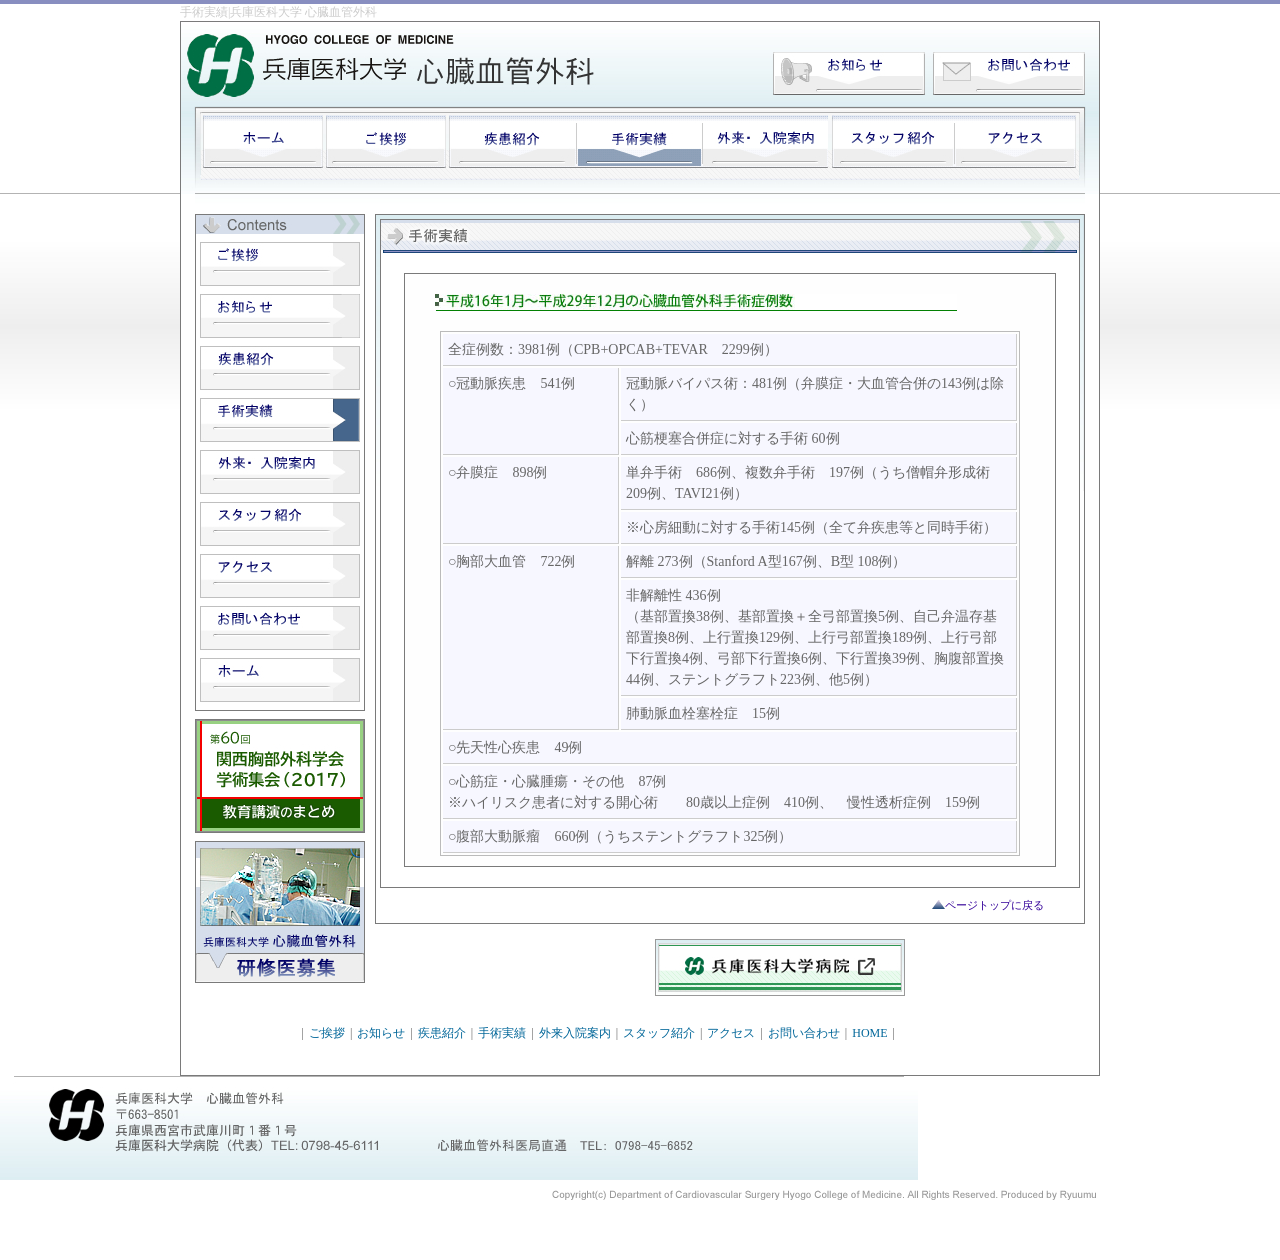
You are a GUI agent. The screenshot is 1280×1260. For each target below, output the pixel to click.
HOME (869, 1033)
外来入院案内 (575, 1033)
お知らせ (381, 1033)
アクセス (731, 1033)
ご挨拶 (327, 1033)
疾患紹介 (442, 1033)
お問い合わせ (804, 1033)
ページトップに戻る (994, 905)
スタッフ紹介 (659, 1033)
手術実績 (502, 1033)
